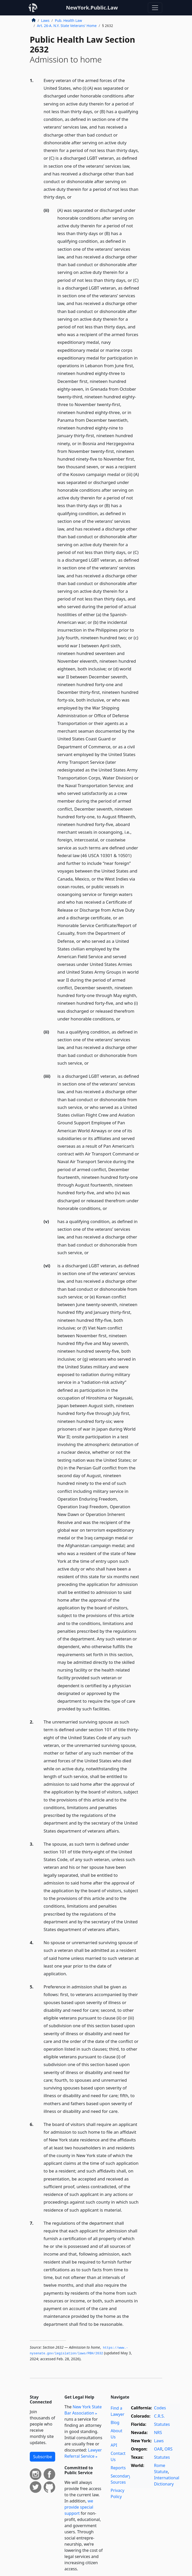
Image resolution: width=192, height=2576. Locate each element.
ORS (168, 2449)
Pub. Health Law (68, 20)
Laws (45, 20)
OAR (158, 2449)
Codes (160, 2408)
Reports (118, 2468)
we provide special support (78, 2507)
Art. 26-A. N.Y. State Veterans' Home (67, 25)
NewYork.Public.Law (92, 7)
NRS (158, 2432)
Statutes (162, 2424)
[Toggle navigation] (155, 8)
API (114, 2445)
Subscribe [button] (42, 2457)
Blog (115, 2422)
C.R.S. (159, 2416)
